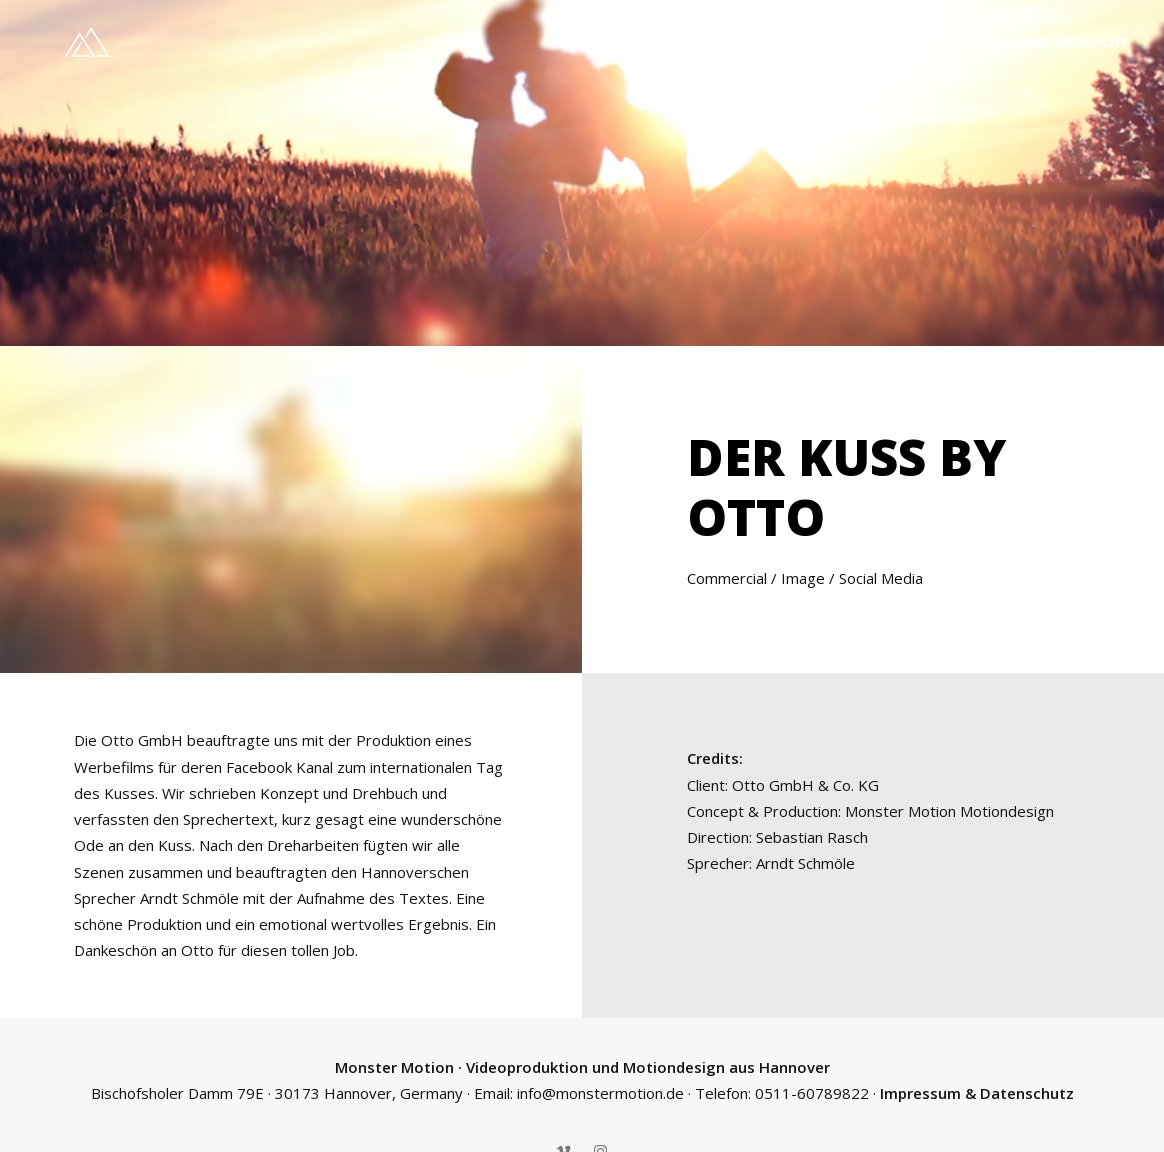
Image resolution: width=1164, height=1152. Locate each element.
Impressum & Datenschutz (977, 1088)
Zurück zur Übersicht (1047, 42)
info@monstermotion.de (600, 1088)
